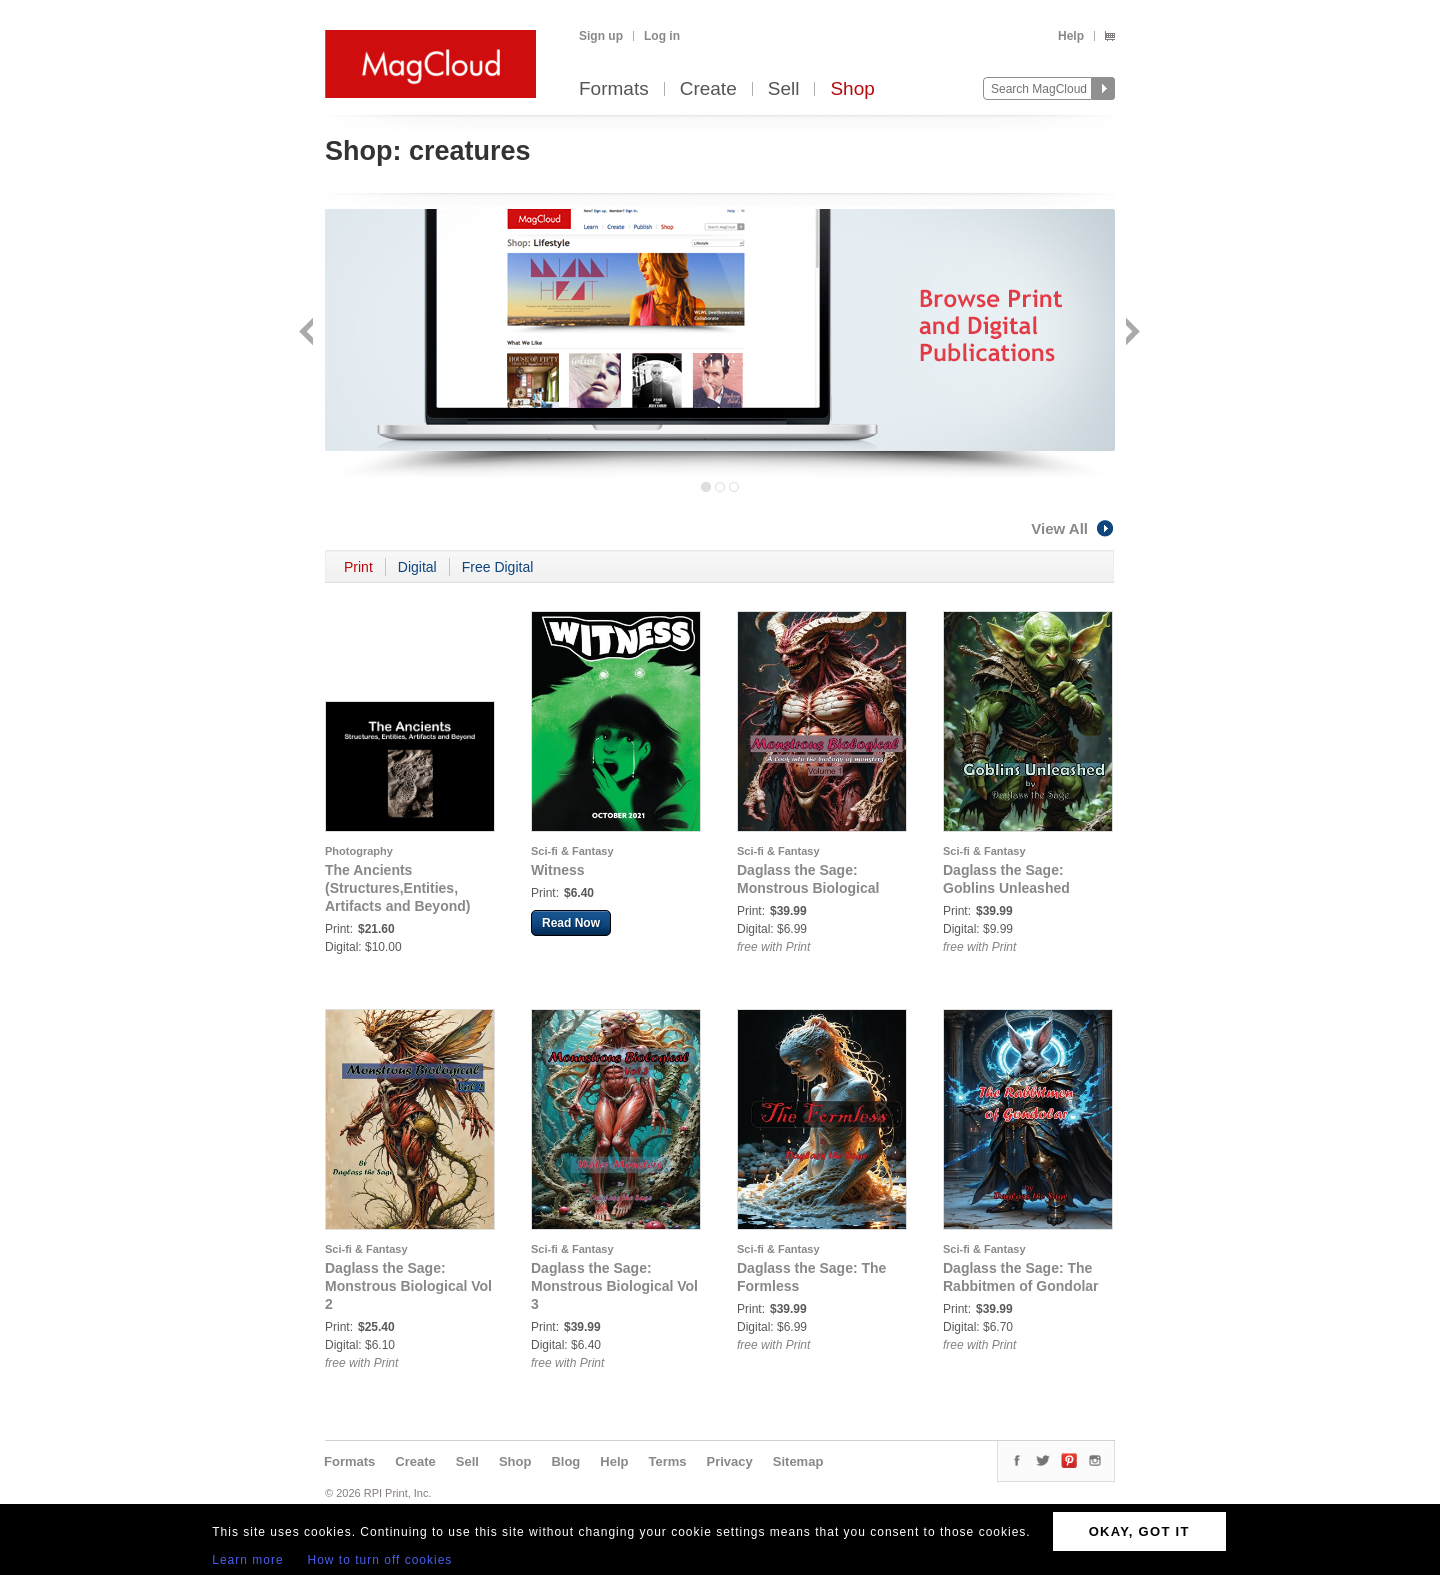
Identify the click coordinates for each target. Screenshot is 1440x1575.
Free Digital (498, 567)
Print (358, 567)
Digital (417, 567)
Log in (662, 36)
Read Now (571, 923)
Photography (359, 851)
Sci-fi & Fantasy (572, 851)
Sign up (601, 36)
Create (708, 89)
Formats (614, 89)
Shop (852, 89)
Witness (558, 870)
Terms (667, 1461)
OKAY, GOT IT (1139, 1531)
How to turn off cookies (380, 1560)
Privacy (730, 1461)
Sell (784, 89)
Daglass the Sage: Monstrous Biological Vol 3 (614, 1286)
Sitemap (798, 1461)
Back (308, 333)
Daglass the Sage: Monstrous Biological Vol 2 (408, 1286)
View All (1073, 528)
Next (1130, 333)
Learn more (247, 1560)
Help (1071, 36)
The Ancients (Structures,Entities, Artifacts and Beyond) (397, 888)
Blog (565, 1461)
